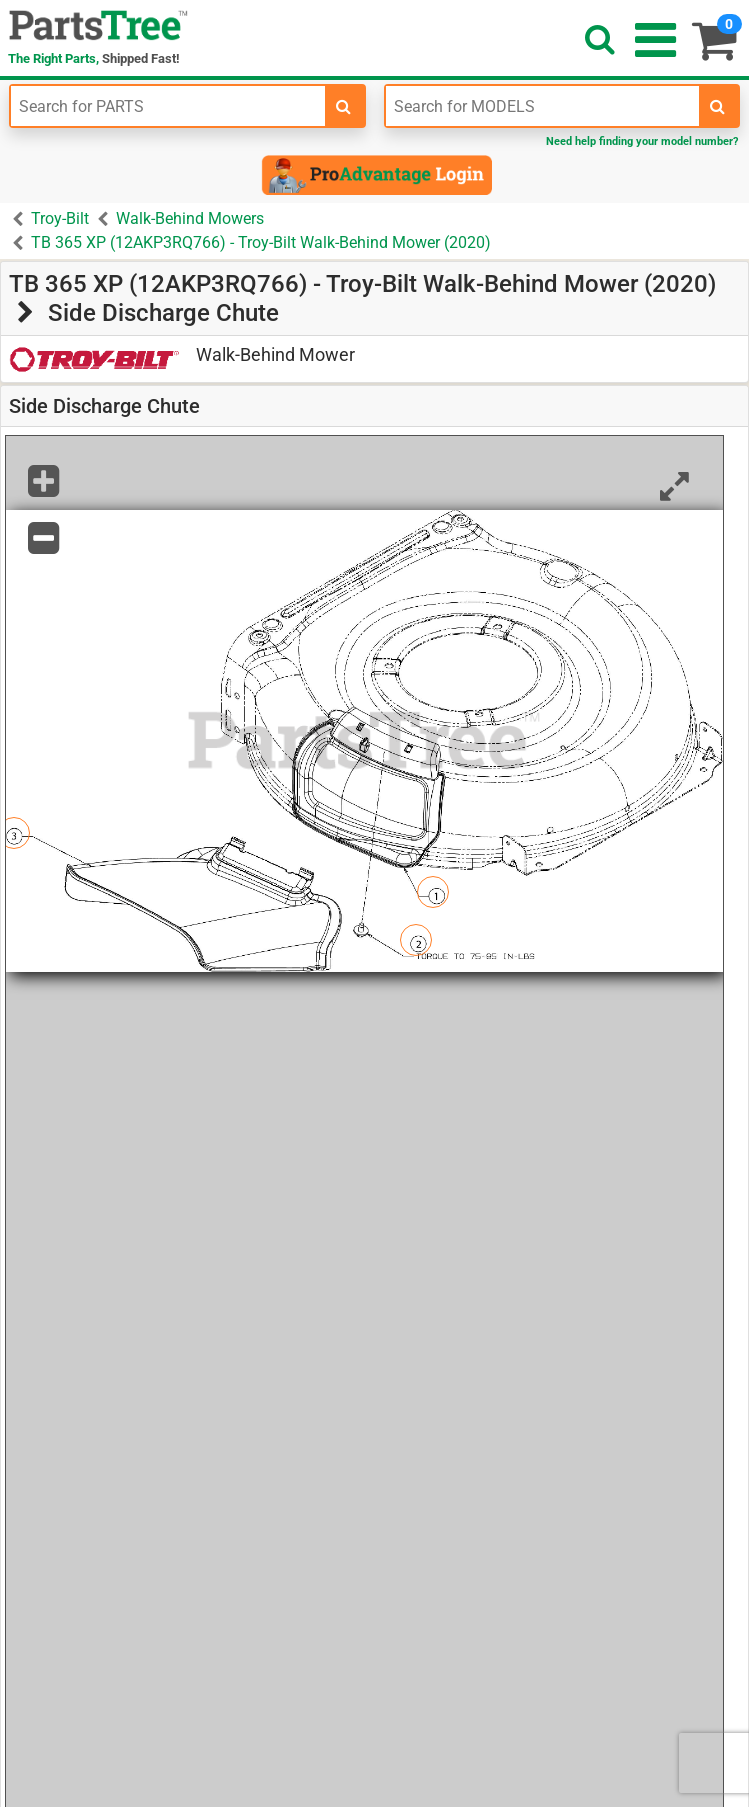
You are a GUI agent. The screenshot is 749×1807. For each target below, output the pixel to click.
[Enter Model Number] (543, 106)
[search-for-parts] (344, 106)
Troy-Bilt (60, 218)
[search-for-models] (718, 106)
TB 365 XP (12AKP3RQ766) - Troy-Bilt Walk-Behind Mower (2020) (261, 242)
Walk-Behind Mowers (190, 218)
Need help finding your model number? (642, 141)
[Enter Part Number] (168, 106)
